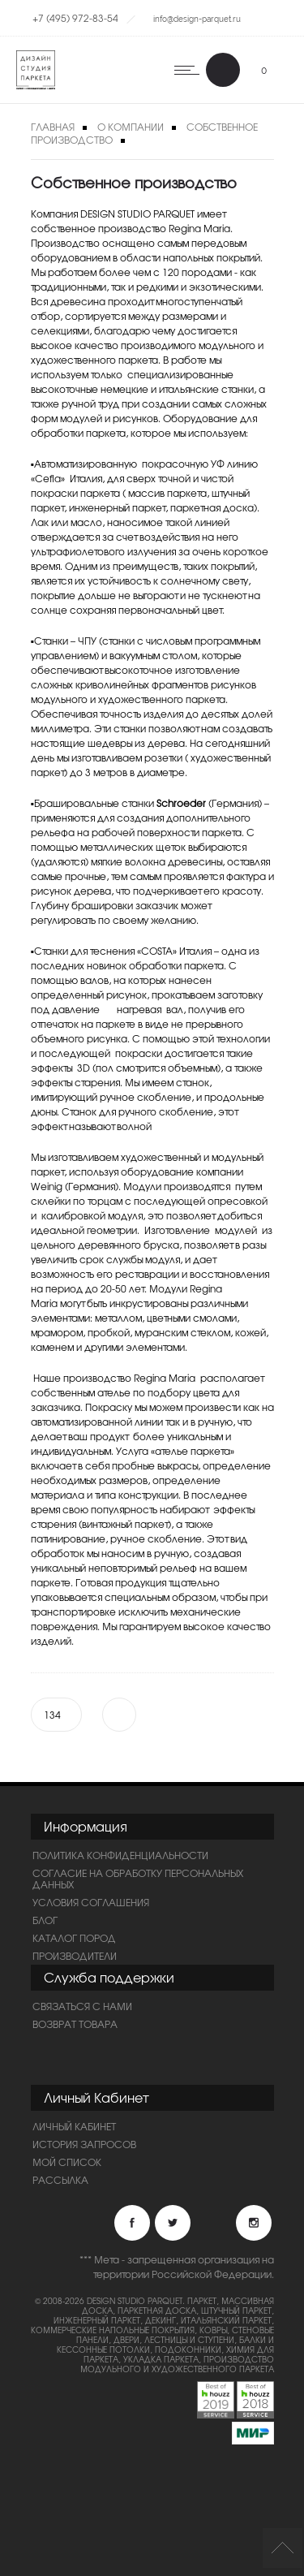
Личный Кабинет (74, 2126)
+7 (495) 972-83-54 (75, 18)
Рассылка (60, 2180)
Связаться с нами (82, 2006)
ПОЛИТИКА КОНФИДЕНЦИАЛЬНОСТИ (120, 1855)
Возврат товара (75, 2024)
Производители (74, 1955)
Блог (45, 1920)
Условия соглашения (90, 1902)
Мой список (66, 2162)
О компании (130, 126)
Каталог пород (74, 1938)
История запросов (84, 2144)
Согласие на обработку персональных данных (137, 1879)
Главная (53, 126)
